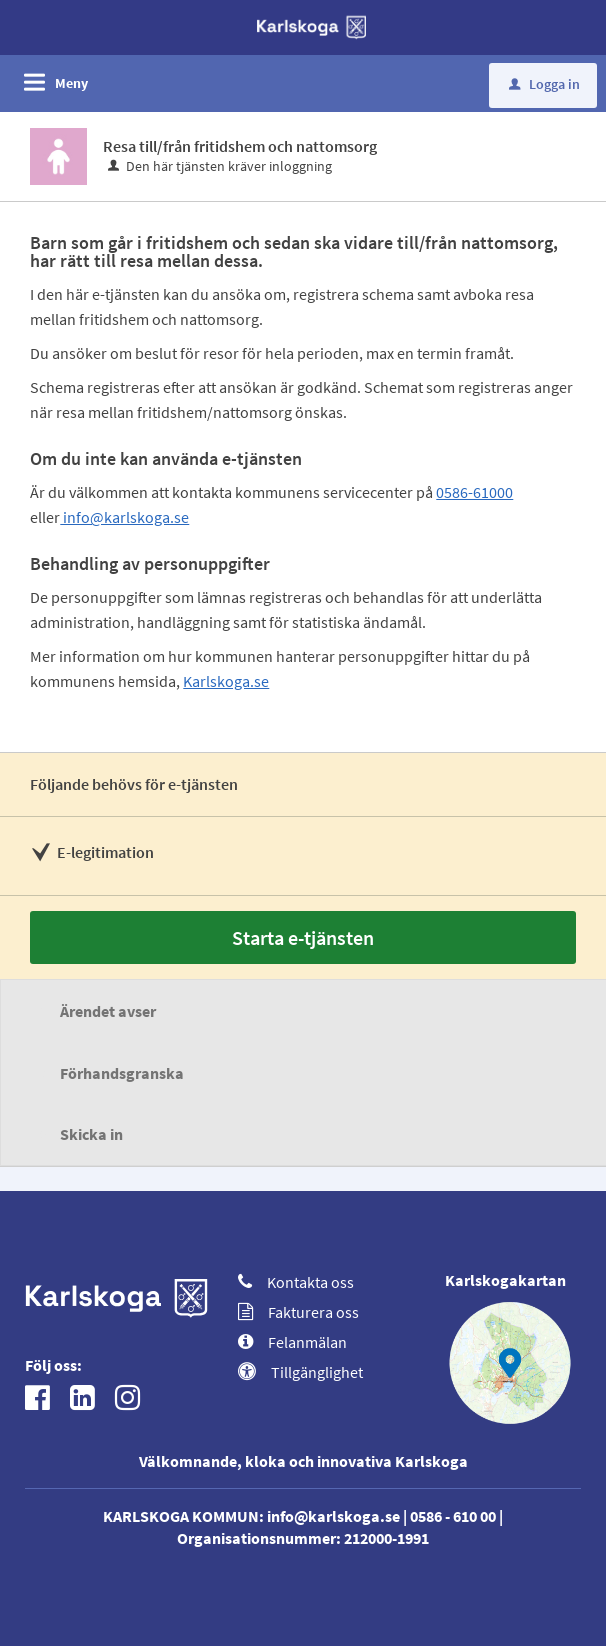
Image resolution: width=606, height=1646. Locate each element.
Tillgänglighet (300, 1372)
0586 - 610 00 (453, 1516)
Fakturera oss (298, 1312)
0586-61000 (474, 492)
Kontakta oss (296, 1282)
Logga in (544, 84)
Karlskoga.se (226, 681)
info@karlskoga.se (124, 517)
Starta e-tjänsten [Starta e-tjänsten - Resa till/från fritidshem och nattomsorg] (303, 937)
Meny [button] (71, 83)
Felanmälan (292, 1342)
